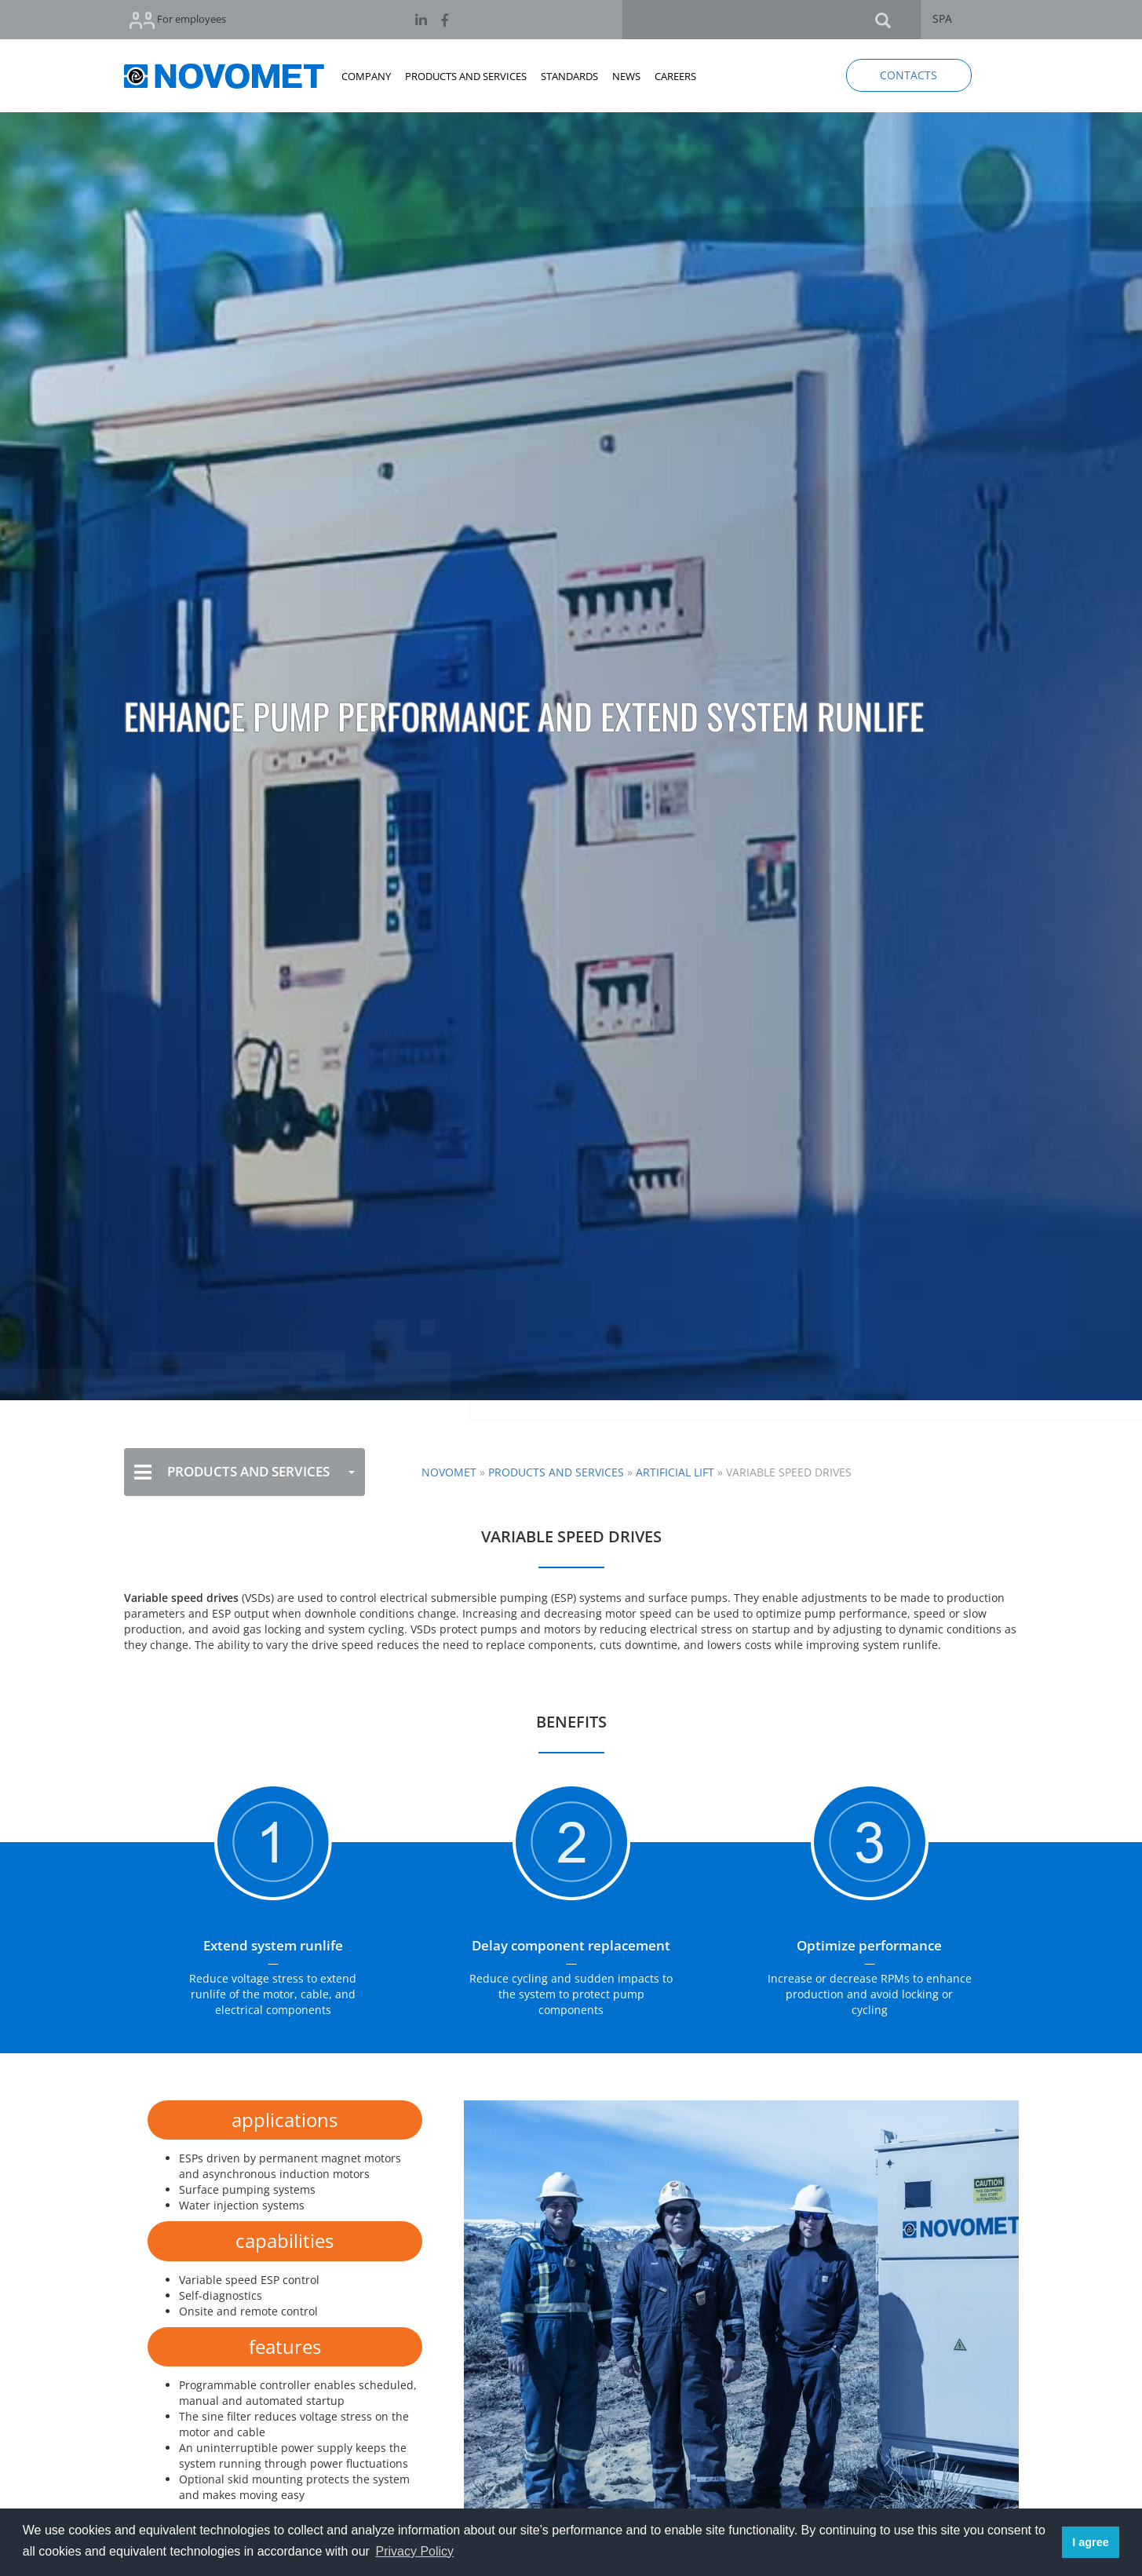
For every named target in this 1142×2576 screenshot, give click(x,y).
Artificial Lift (675, 1472)
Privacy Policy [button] (414, 2551)
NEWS (626, 76)
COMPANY (366, 76)
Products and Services (556, 1472)
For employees (178, 20)
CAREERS (675, 76)
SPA (942, 18)
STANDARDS (569, 76)
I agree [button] (1090, 2542)
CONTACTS (908, 75)
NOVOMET (448, 1472)
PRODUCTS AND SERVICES (466, 76)
